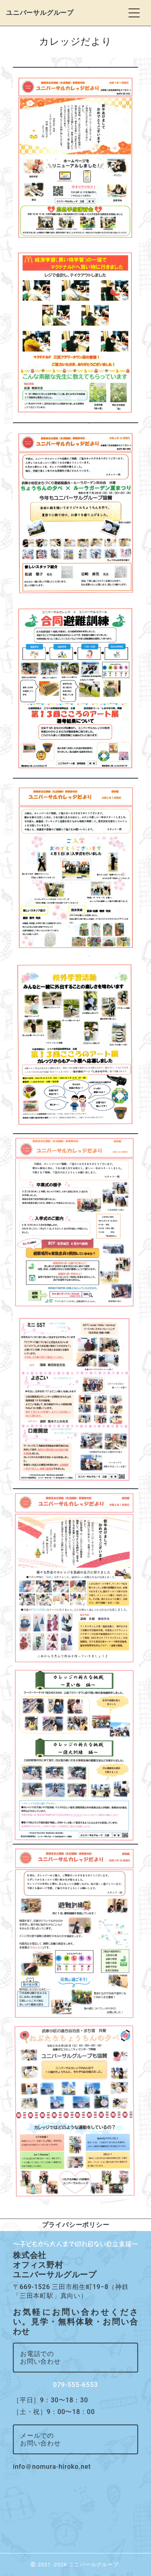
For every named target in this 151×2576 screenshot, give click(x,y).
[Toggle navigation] (134, 13)
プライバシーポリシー (76, 2225)
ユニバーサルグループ (40, 13)
